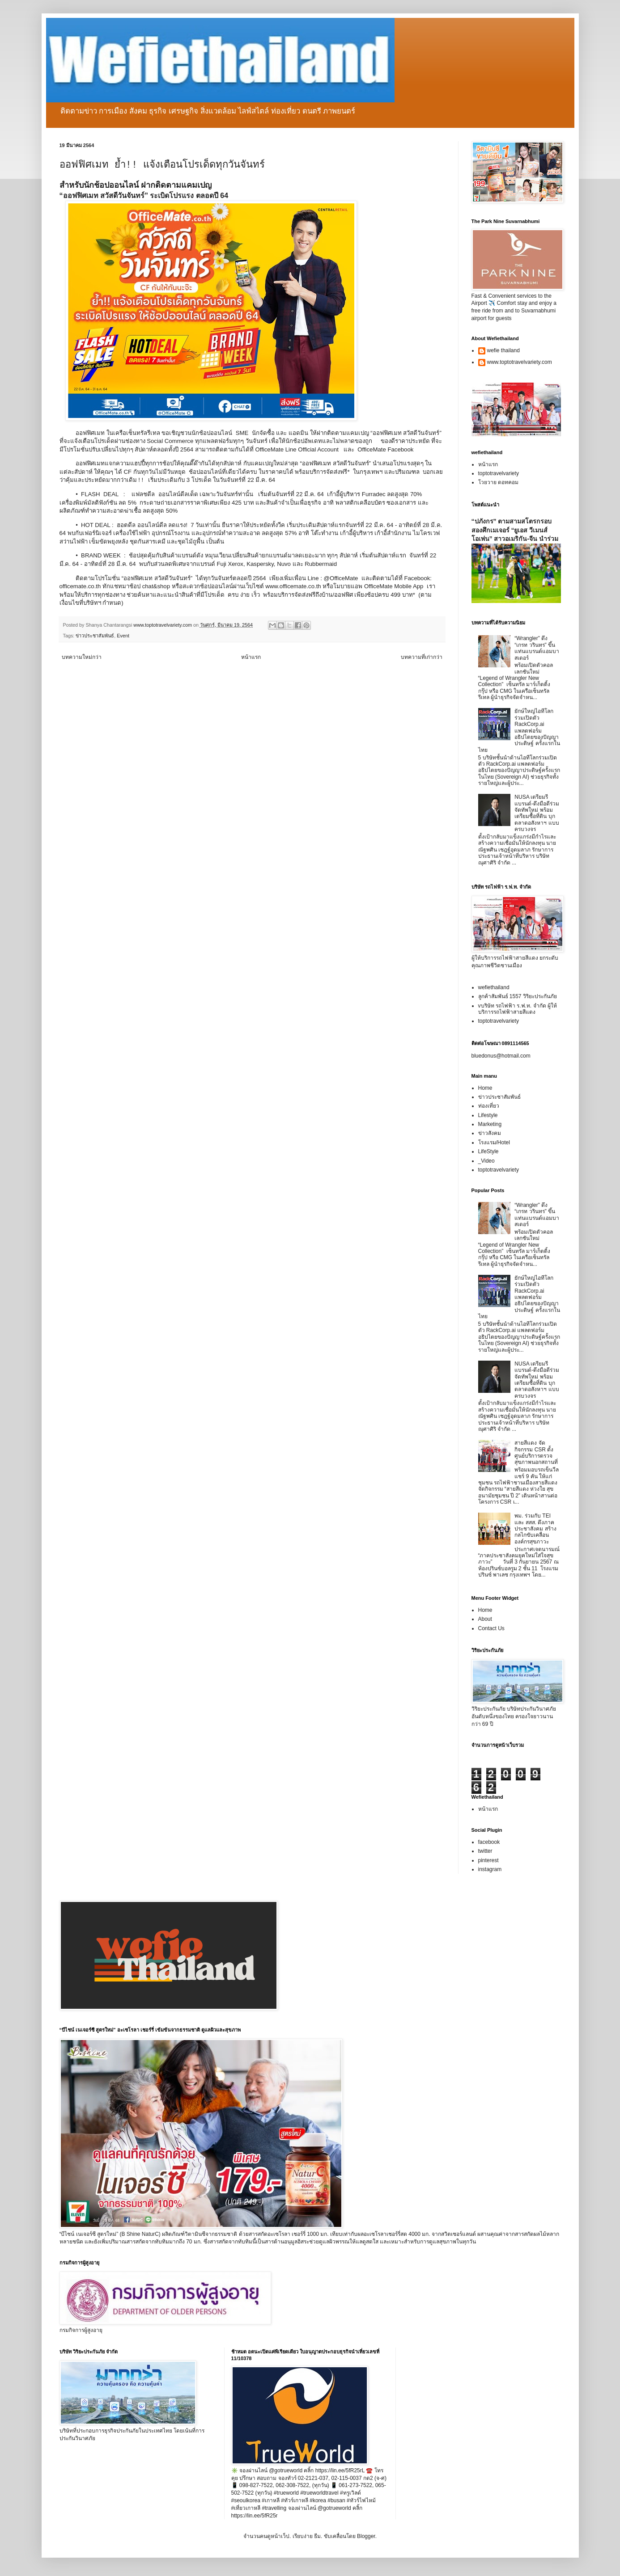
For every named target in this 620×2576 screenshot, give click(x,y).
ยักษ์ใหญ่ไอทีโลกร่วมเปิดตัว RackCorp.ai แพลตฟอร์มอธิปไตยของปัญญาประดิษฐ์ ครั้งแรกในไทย (519, 730)
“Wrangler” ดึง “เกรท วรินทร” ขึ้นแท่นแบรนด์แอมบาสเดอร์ (536, 648)
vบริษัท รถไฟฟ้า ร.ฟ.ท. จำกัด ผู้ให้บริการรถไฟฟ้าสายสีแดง (517, 1009)
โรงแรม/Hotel (494, 1142)
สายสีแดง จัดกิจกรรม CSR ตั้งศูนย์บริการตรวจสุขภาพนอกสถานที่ (536, 1452)
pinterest (488, 1860)
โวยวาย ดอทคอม (498, 482)
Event (123, 635)
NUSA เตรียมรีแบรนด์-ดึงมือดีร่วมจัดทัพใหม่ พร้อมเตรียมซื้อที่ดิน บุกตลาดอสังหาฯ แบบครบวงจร (536, 813)
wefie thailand (503, 350)
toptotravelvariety (498, 473)
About (485, 1619)
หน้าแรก (251, 657)
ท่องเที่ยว (488, 1106)
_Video (486, 1161)
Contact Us (491, 1628)
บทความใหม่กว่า (82, 657)
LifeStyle (488, 1151)
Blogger (366, 2536)
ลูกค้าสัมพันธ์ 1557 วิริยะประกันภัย (517, 996)
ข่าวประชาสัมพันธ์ (95, 635)
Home (485, 1088)
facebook (489, 1842)
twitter (485, 1851)
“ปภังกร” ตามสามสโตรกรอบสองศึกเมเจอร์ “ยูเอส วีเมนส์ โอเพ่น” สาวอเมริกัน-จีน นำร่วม (515, 530)
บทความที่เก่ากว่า (421, 657)
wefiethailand (494, 987)
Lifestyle (488, 1115)
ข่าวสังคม (489, 1133)
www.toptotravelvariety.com (519, 362)
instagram (490, 1869)
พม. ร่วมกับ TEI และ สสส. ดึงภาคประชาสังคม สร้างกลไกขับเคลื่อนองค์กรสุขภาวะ (535, 1529)
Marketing (490, 1124)
